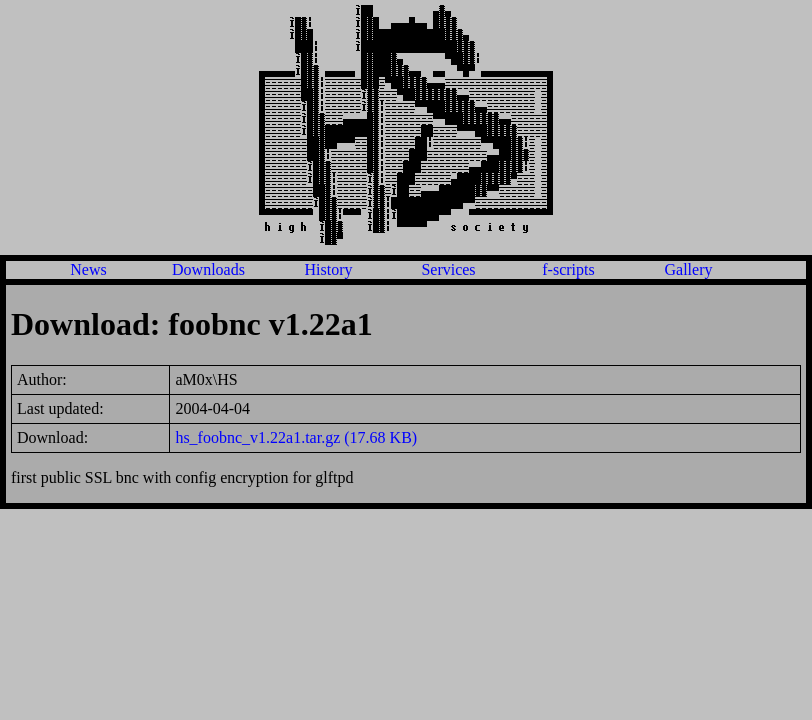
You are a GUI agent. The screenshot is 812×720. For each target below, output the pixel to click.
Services (448, 269)
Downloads (208, 269)
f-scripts (568, 269)
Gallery (689, 269)
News (88, 269)
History (329, 269)
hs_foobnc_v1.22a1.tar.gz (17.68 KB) (296, 437)
